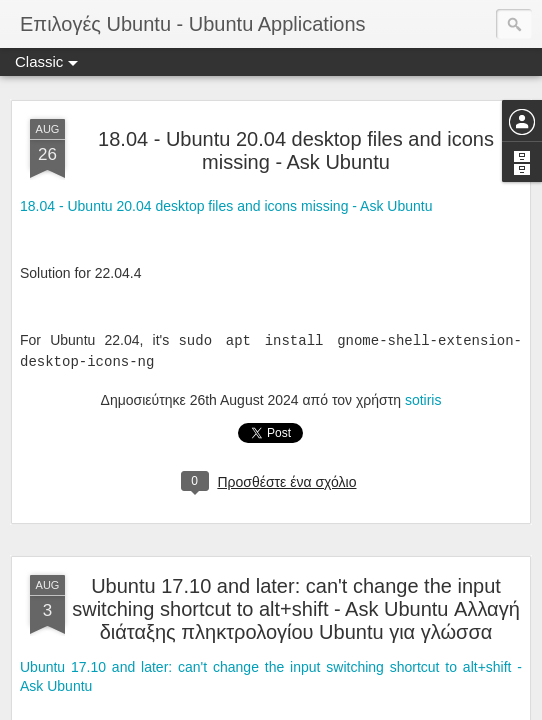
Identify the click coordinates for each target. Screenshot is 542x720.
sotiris (423, 400)
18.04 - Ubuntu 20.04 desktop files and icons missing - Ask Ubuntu (296, 150)
